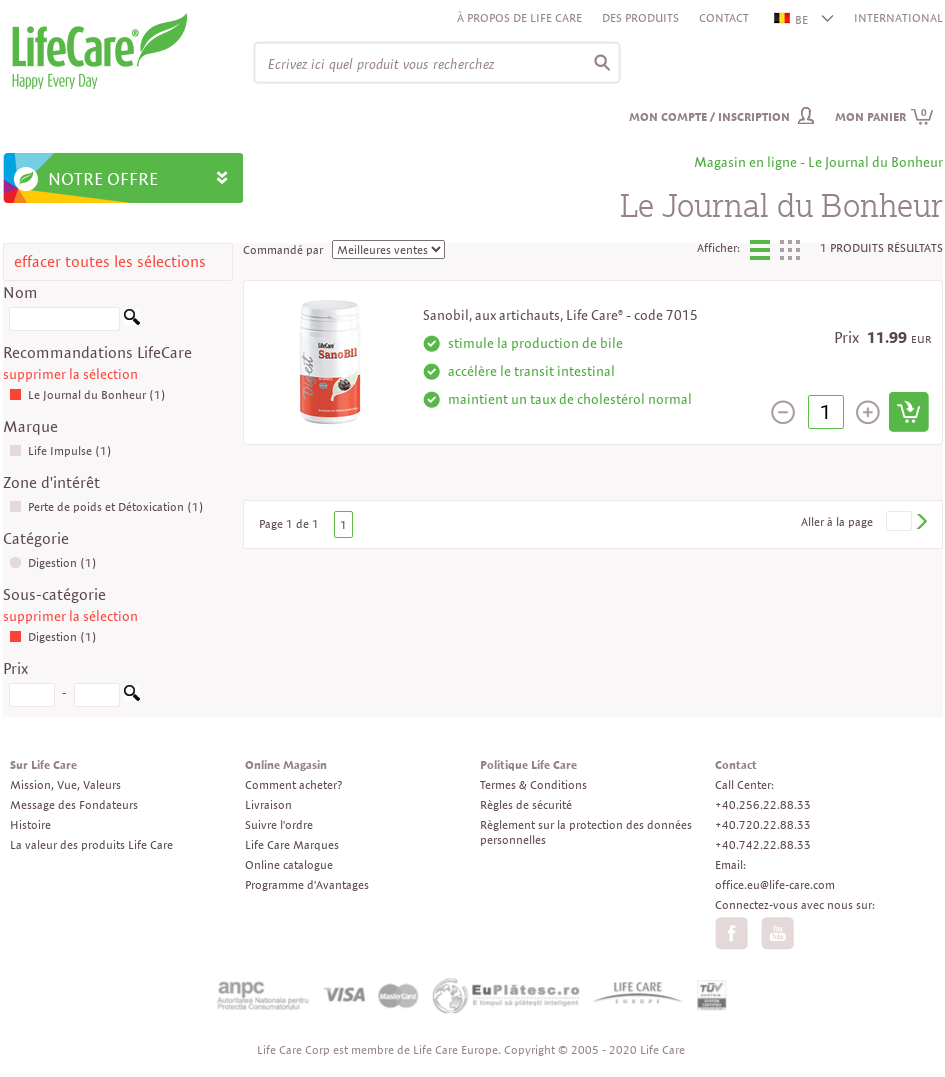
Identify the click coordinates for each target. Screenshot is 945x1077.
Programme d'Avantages (307, 884)
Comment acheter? (293, 784)
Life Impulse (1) (60, 450)
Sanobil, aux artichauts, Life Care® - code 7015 (560, 315)
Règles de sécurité (526, 804)
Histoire (30, 824)
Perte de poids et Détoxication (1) (106, 506)
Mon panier (884, 116)
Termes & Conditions (533, 784)
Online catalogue (289, 864)
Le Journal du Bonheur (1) (87, 394)
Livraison (268, 804)
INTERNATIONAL (898, 17)
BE (792, 19)
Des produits (640, 17)
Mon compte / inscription (709, 116)
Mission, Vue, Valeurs (65, 784)
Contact (724, 17)
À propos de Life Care (519, 17)
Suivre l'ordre (279, 824)
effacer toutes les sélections (110, 261)
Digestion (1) (53, 562)
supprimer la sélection (70, 374)
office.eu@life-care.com (775, 884)
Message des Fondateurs (74, 804)
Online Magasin (286, 764)
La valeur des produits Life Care (91, 844)
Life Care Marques (292, 844)
